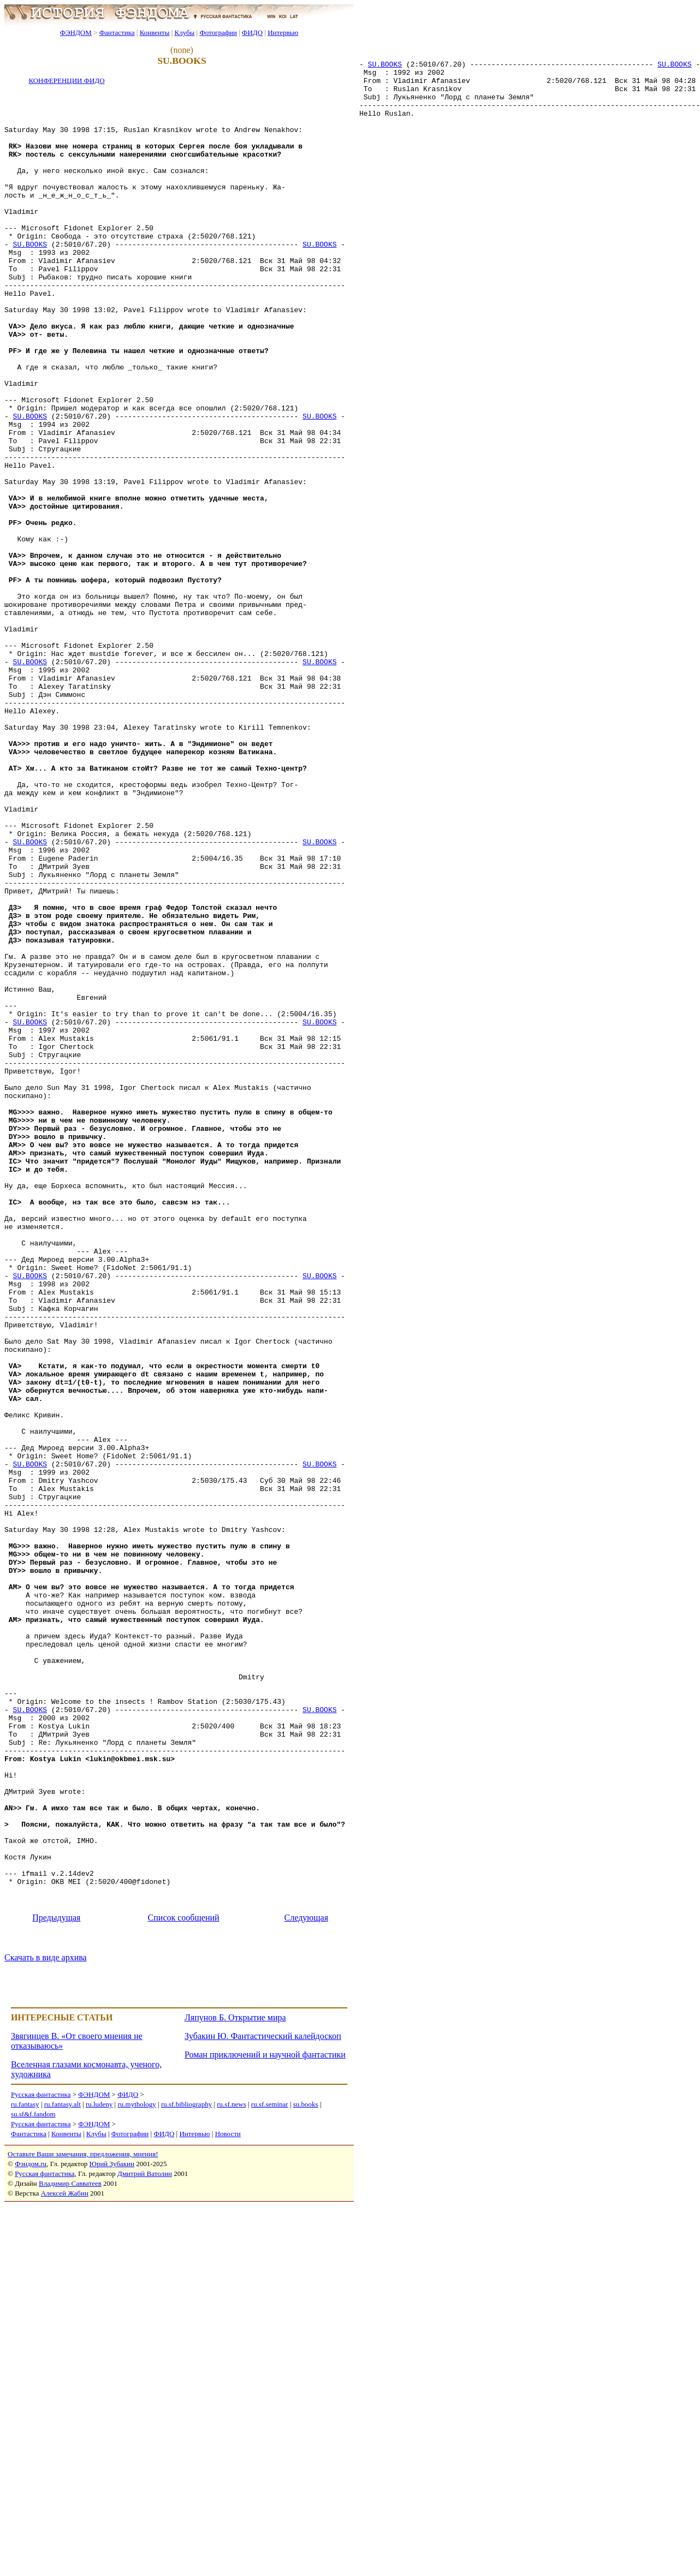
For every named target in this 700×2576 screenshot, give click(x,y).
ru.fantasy (25, 2474)
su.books (305, 2474)
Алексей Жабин (64, 2563)
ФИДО (252, 32)
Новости (228, 2504)
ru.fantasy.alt (62, 2474)
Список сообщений (184, 2287)
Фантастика (117, 32)
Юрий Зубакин (112, 2534)
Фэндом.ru (30, 2534)
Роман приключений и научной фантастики (265, 2424)
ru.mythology (136, 2474)
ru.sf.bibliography (186, 2474)
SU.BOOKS (385, 69)
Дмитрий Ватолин (144, 2543)
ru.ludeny (99, 2474)
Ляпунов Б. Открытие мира (235, 2387)
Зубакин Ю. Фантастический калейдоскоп (263, 2406)
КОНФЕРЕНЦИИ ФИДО (66, 80)
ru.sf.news (231, 2474)
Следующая (306, 2287)
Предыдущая (56, 2287)
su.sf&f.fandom (33, 2484)
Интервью (283, 32)
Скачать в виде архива (45, 2327)
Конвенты (155, 32)
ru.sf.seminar (269, 2474)
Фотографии (218, 32)
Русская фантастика (40, 2464)
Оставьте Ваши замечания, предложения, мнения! (83, 2524)
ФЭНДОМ (76, 32)
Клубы (184, 32)
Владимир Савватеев (70, 2553)
